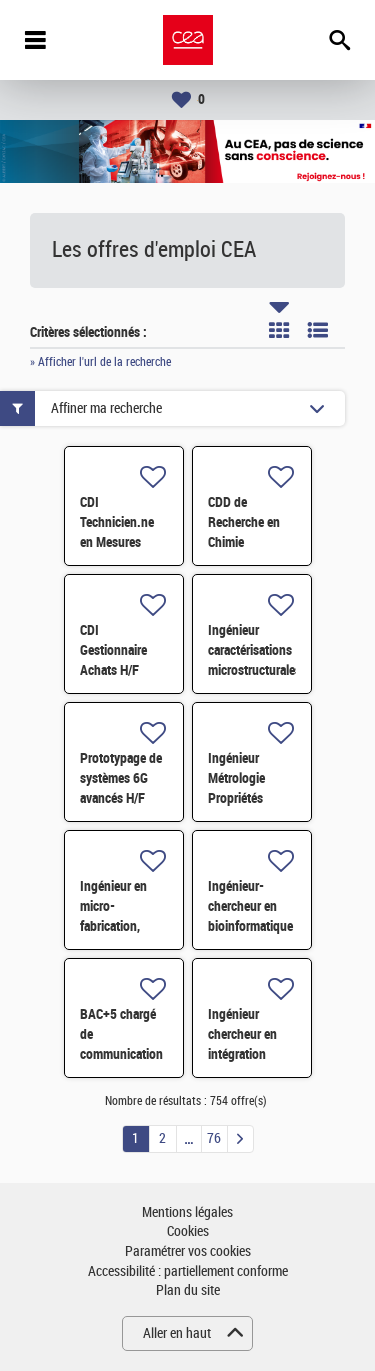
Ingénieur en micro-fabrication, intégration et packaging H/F (119, 926)
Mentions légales (187, 1212)
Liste (318, 330)
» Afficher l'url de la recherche (100, 362)
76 (214, 1138)
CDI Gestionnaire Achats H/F (113, 650)
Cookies (188, 1231)
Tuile (279, 330)
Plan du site (188, 1290)
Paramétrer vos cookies (188, 1251)
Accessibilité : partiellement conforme (188, 1271)
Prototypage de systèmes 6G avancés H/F (121, 778)
